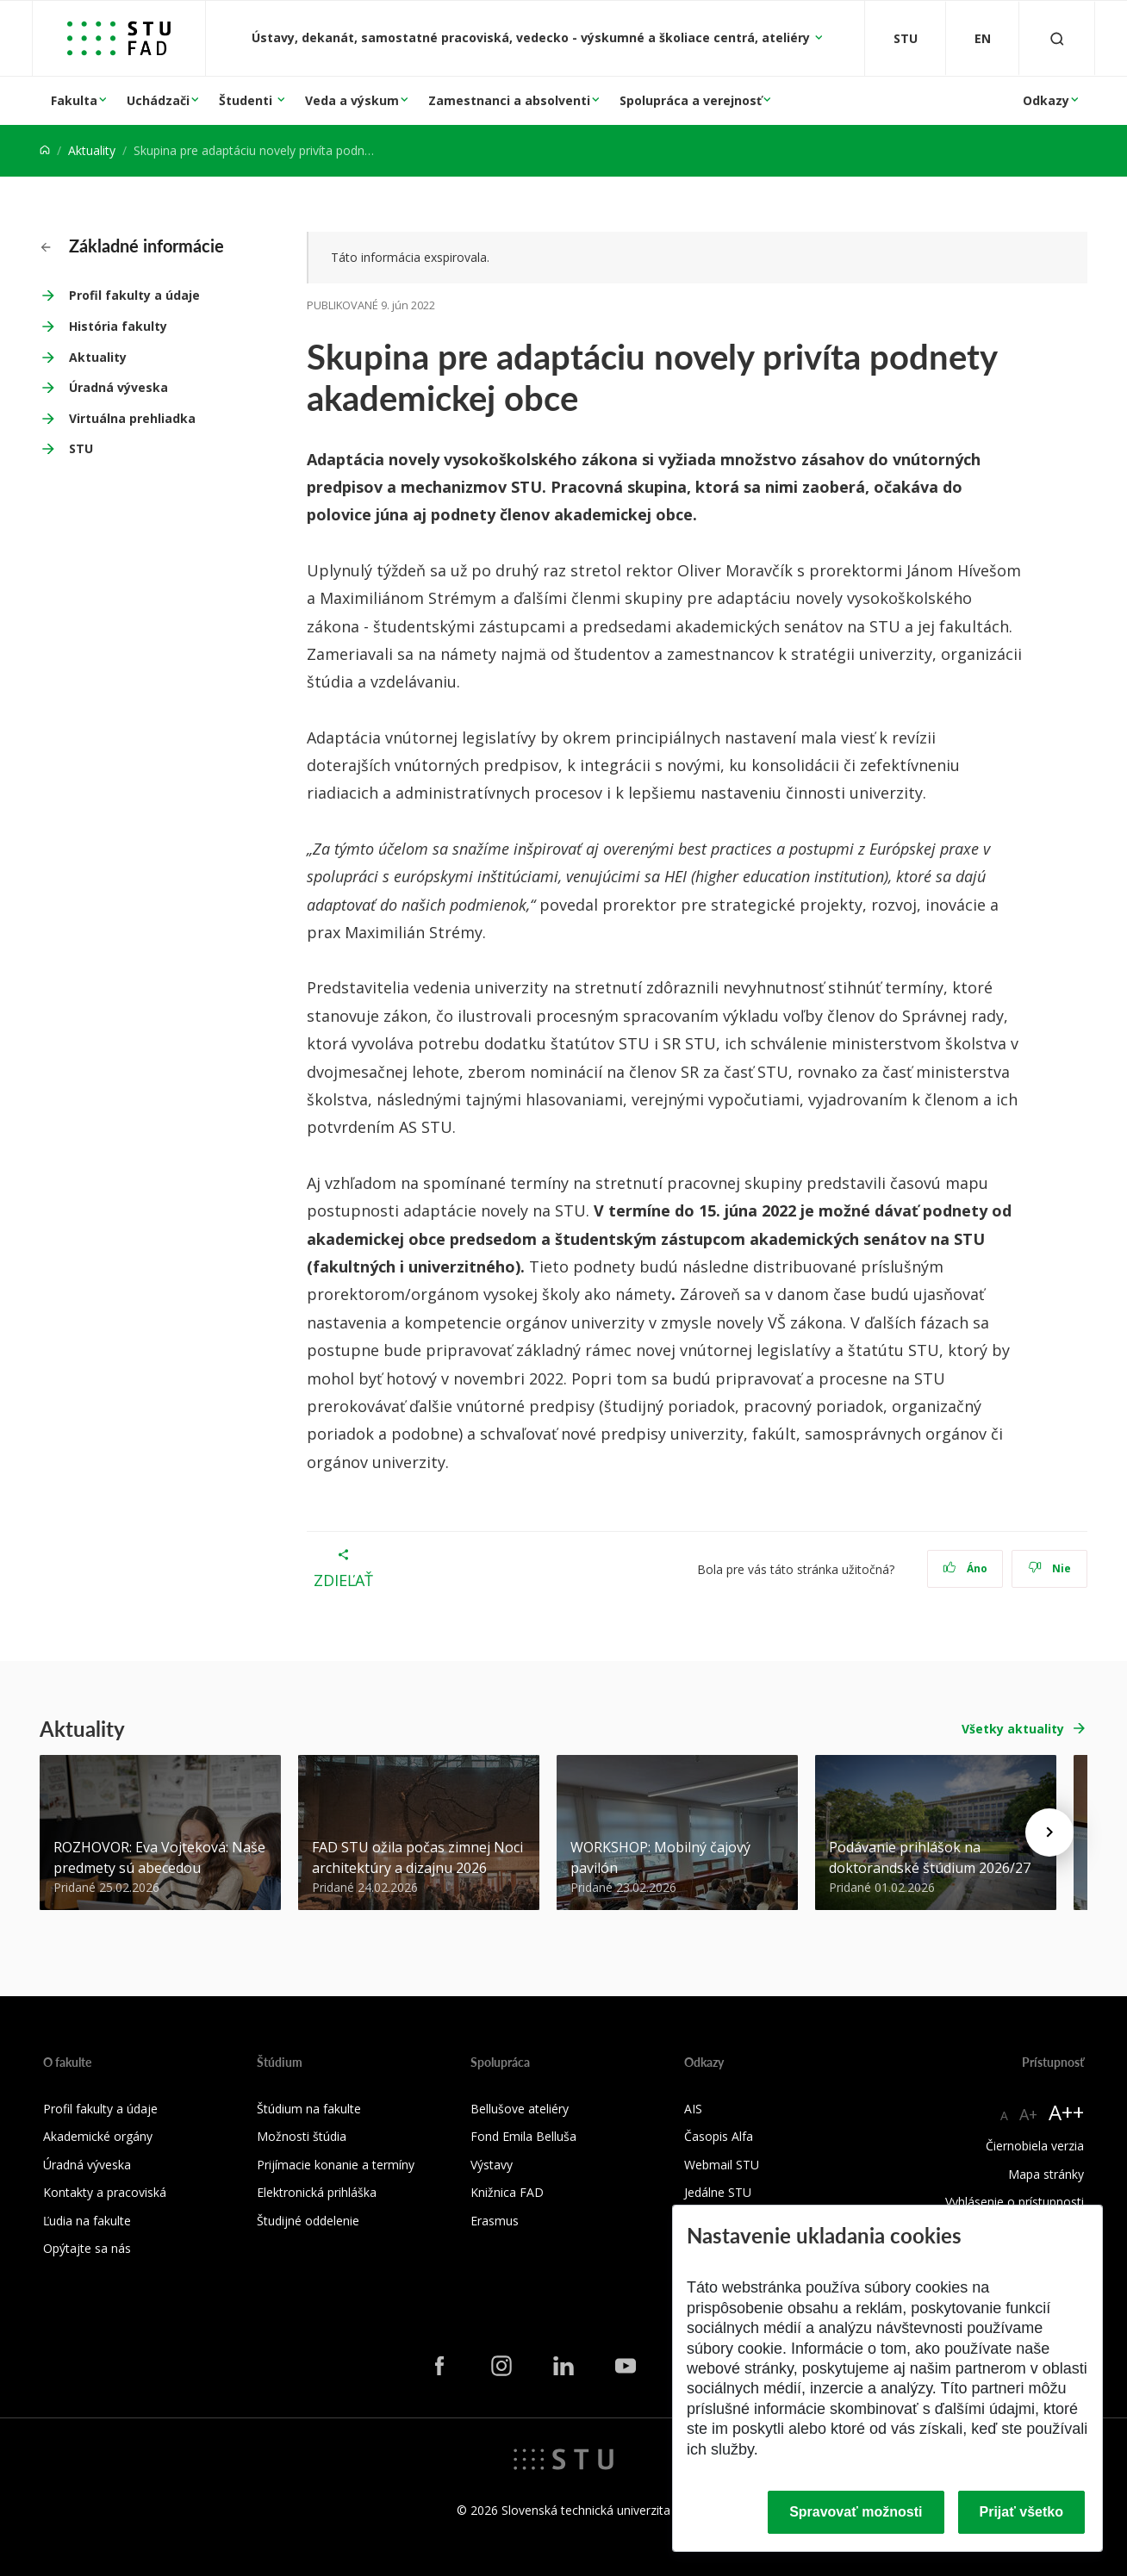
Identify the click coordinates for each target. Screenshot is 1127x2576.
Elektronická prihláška (317, 2192)
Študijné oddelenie (308, 2220)
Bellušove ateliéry (519, 2108)
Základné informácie (132, 245)
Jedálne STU (717, 2192)
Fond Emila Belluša (523, 2136)
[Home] (45, 150)
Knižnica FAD (507, 2192)
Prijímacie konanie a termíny (335, 2164)
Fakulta (74, 100)
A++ (1066, 2112)
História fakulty (118, 326)
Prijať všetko (1022, 2511)
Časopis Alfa (718, 2136)
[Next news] (1049, 1832)
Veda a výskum (352, 100)
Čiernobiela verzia (1035, 2145)
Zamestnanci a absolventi (509, 100)
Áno (965, 1568)
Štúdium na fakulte (309, 2108)
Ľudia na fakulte (87, 2220)
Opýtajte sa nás (87, 2248)
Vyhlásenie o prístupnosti (1014, 2201)
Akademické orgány (98, 2136)
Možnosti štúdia (301, 2136)
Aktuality (91, 150)
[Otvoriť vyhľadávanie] (1057, 38)
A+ (1028, 2114)
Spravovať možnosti (855, 2511)
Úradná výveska (118, 387)
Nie (1050, 1568)
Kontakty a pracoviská (104, 2192)
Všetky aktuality (1013, 1728)
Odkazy (1046, 100)
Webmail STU (721, 2164)
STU (81, 448)
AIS (693, 2108)
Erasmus (494, 2220)
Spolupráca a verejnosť (691, 100)
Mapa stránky (1046, 2174)
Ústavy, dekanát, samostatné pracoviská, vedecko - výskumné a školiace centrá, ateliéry (532, 37)
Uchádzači (158, 100)
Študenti (247, 100)
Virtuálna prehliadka (132, 418)
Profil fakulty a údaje (134, 295)
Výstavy (491, 2164)
